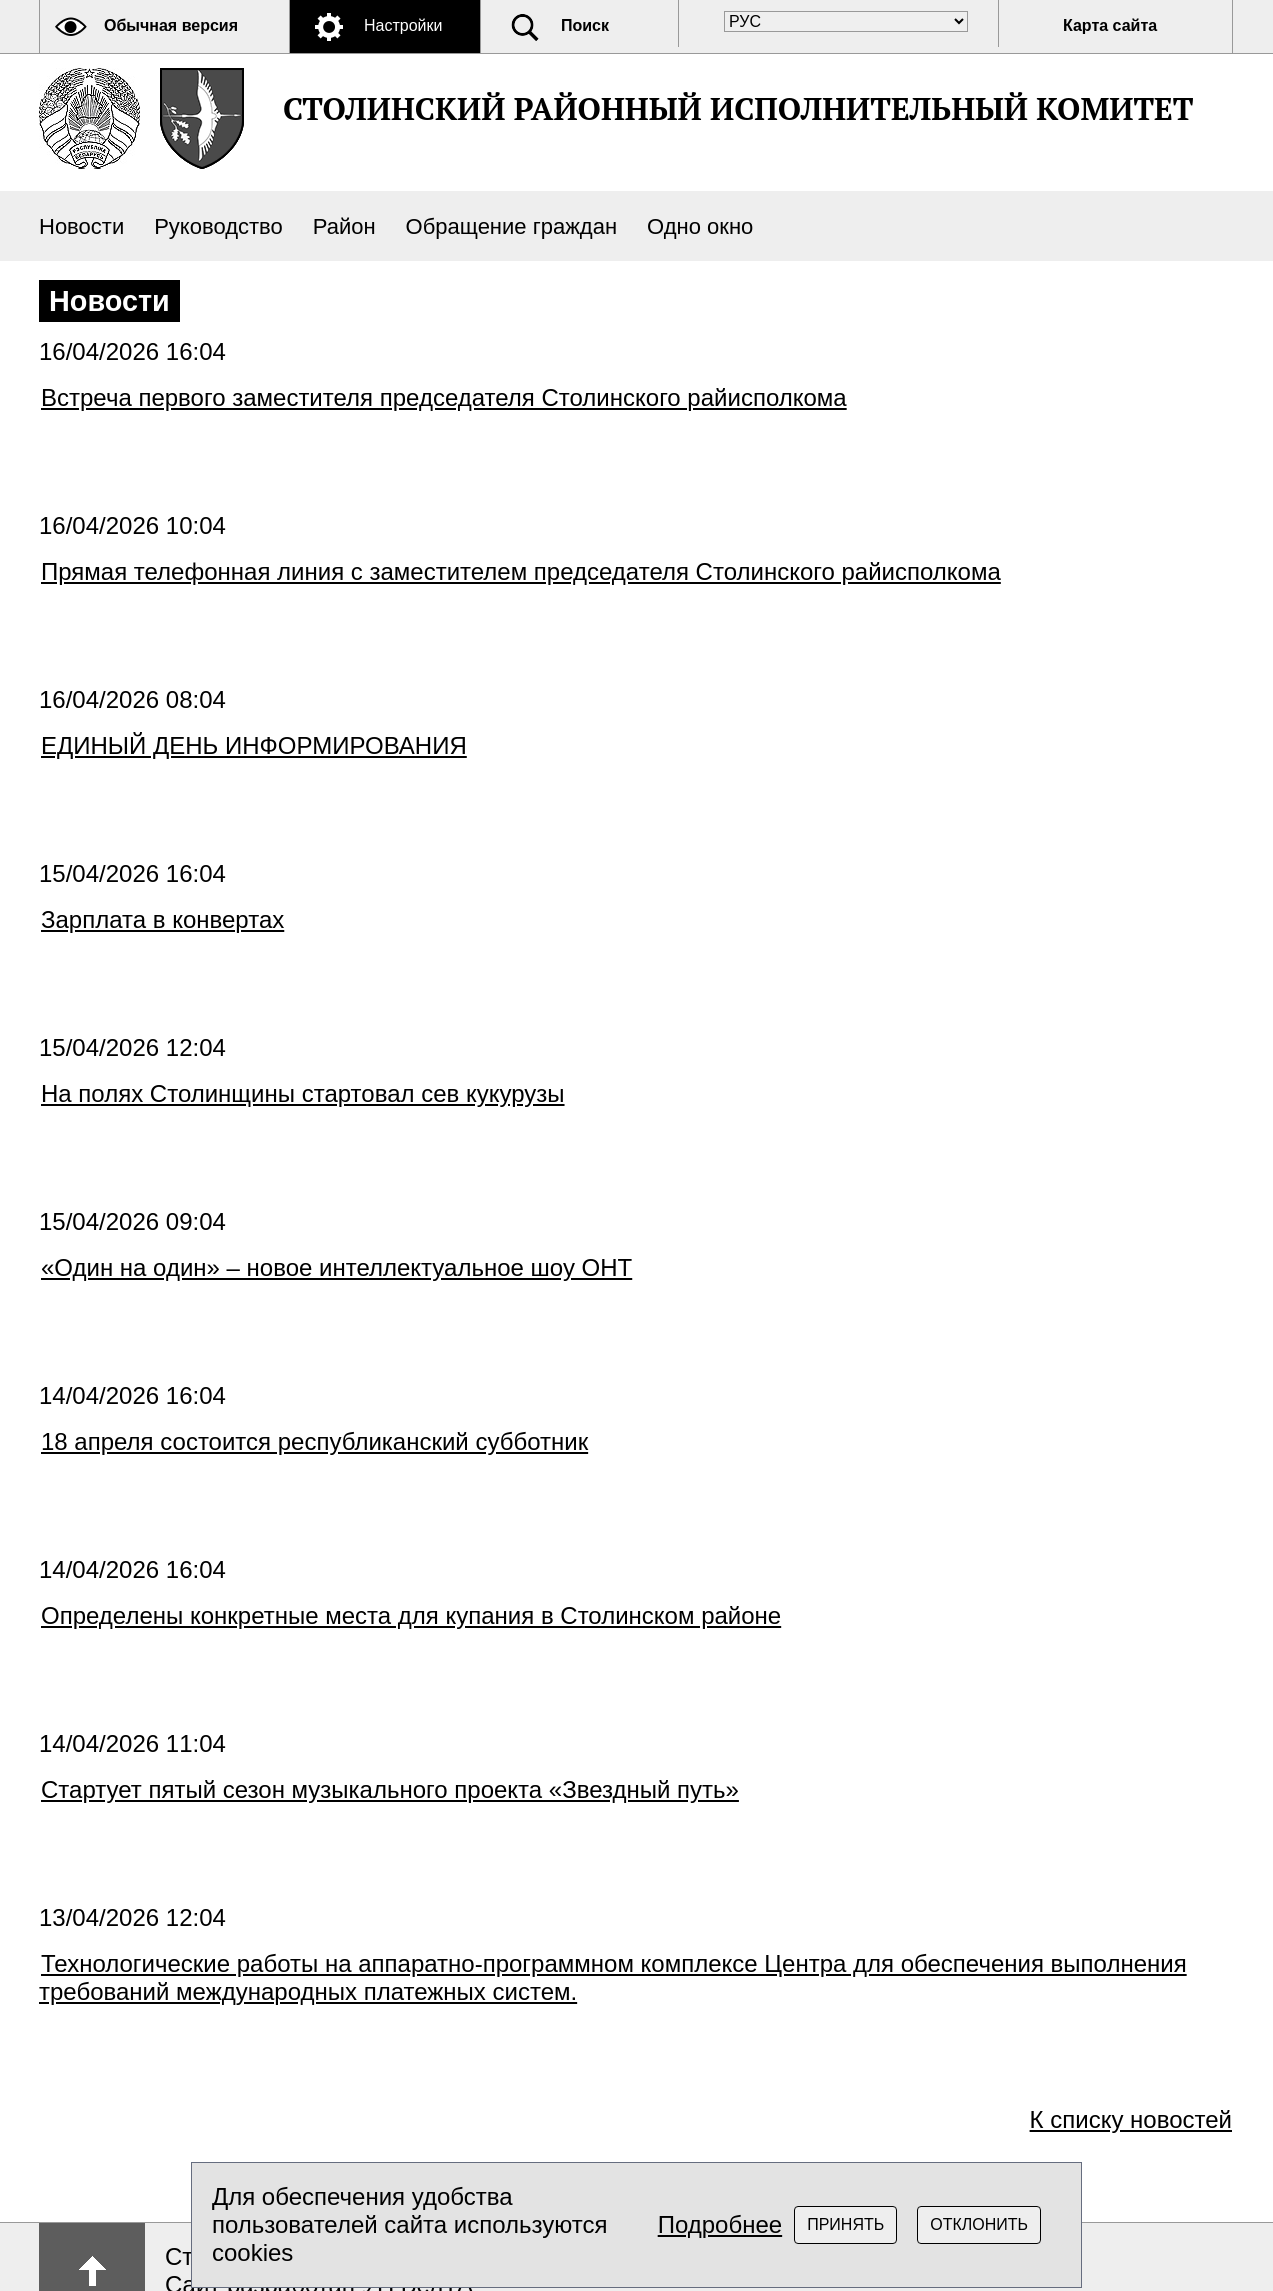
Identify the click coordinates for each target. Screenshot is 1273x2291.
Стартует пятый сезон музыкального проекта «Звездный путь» (390, 1789)
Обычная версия (171, 25)
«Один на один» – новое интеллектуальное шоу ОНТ (336, 1267)
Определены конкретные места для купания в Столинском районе (411, 1615)
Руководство (218, 226)
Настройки (403, 25)
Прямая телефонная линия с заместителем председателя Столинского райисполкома (521, 571)
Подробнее (720, 2224)
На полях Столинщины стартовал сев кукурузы (303, 1093)
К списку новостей (1131, 2119)
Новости (81, 226)
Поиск (585, 25)
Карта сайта (1110, 25)
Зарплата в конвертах (162, 919)
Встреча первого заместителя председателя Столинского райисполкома (444, 397)
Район (344, 226)
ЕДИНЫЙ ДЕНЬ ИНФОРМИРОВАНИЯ (254, 745)
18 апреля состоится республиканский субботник (314, 1441)
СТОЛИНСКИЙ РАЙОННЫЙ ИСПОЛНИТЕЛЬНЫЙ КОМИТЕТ (738, 108)
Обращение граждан (512, 226)
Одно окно (700, 226)
